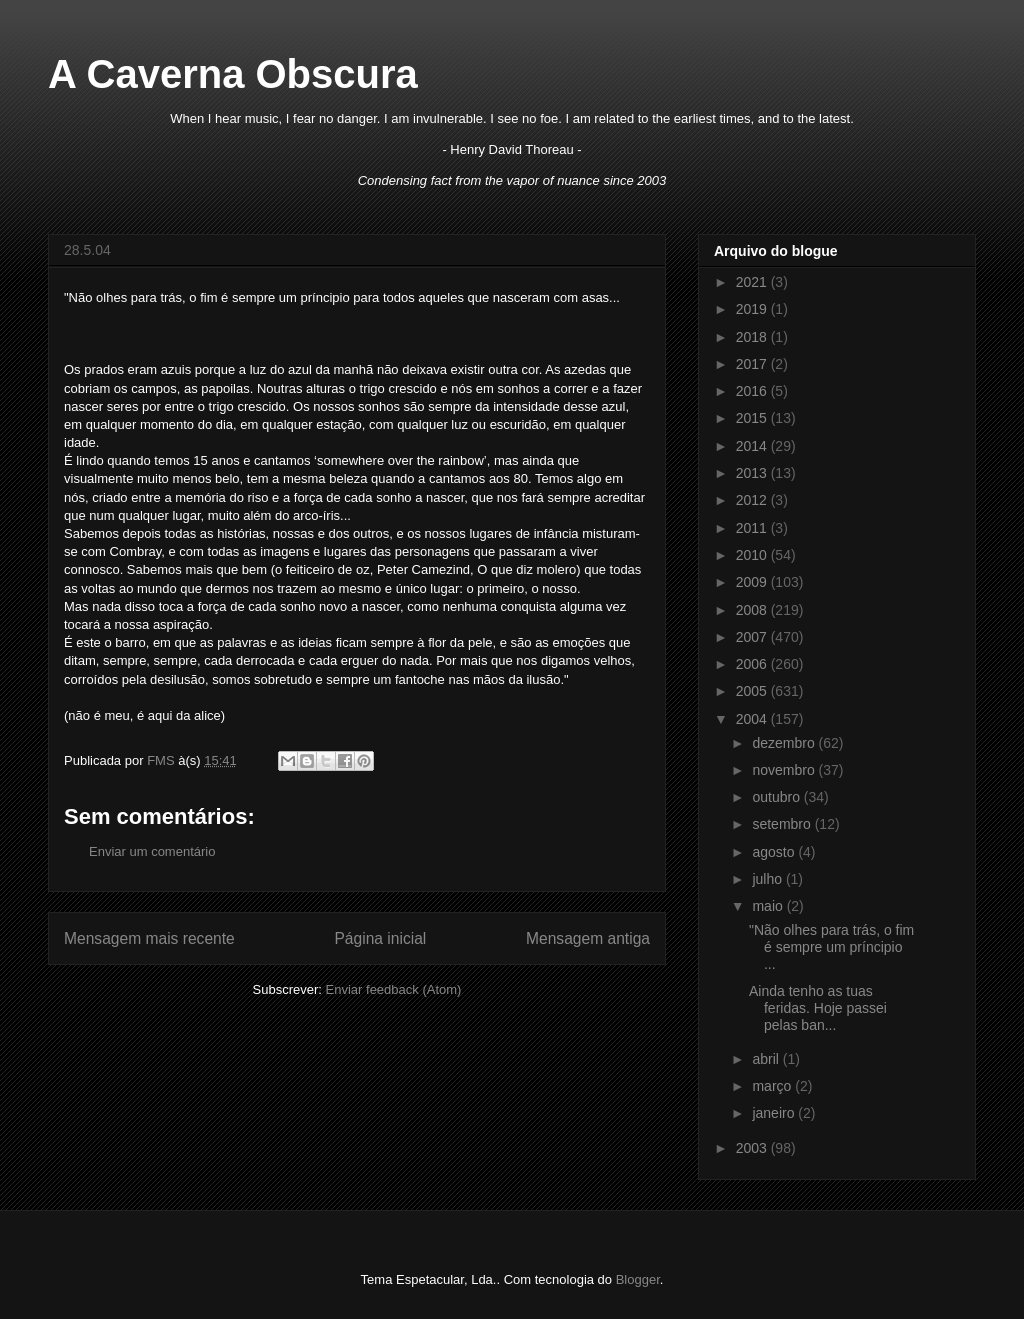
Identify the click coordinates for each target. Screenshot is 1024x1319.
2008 (753, 610)
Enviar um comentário (152, 851)
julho (768, 879)
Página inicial (380, 938)
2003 (753, 1148)
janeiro (775, 1113)
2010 (753, 555)
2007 (753, 637)
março (773, 1086)
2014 (753, 446)
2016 (753, 391)
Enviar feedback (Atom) (394, 989)
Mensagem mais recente (149, 938)
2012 (753, 500)
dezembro (785, 743)
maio (769, 906)
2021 (753, 282)
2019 (753, 309)
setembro (783, 824)
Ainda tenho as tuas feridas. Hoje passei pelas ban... (818, 1008)
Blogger (638, 1279)
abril (767, 1059)
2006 (753, 664)
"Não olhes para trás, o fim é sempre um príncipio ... (831, 947)
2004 (753, 719)
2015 (753, 418)
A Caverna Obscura (233, 74)
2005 (753, 691)
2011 (753, 528)
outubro (777, 797)
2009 (753, 582)
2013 (753, 473)
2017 (753, 364)
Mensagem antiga (588, 938)
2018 (753, 337)
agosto (775, 852)
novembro (785, 770)
